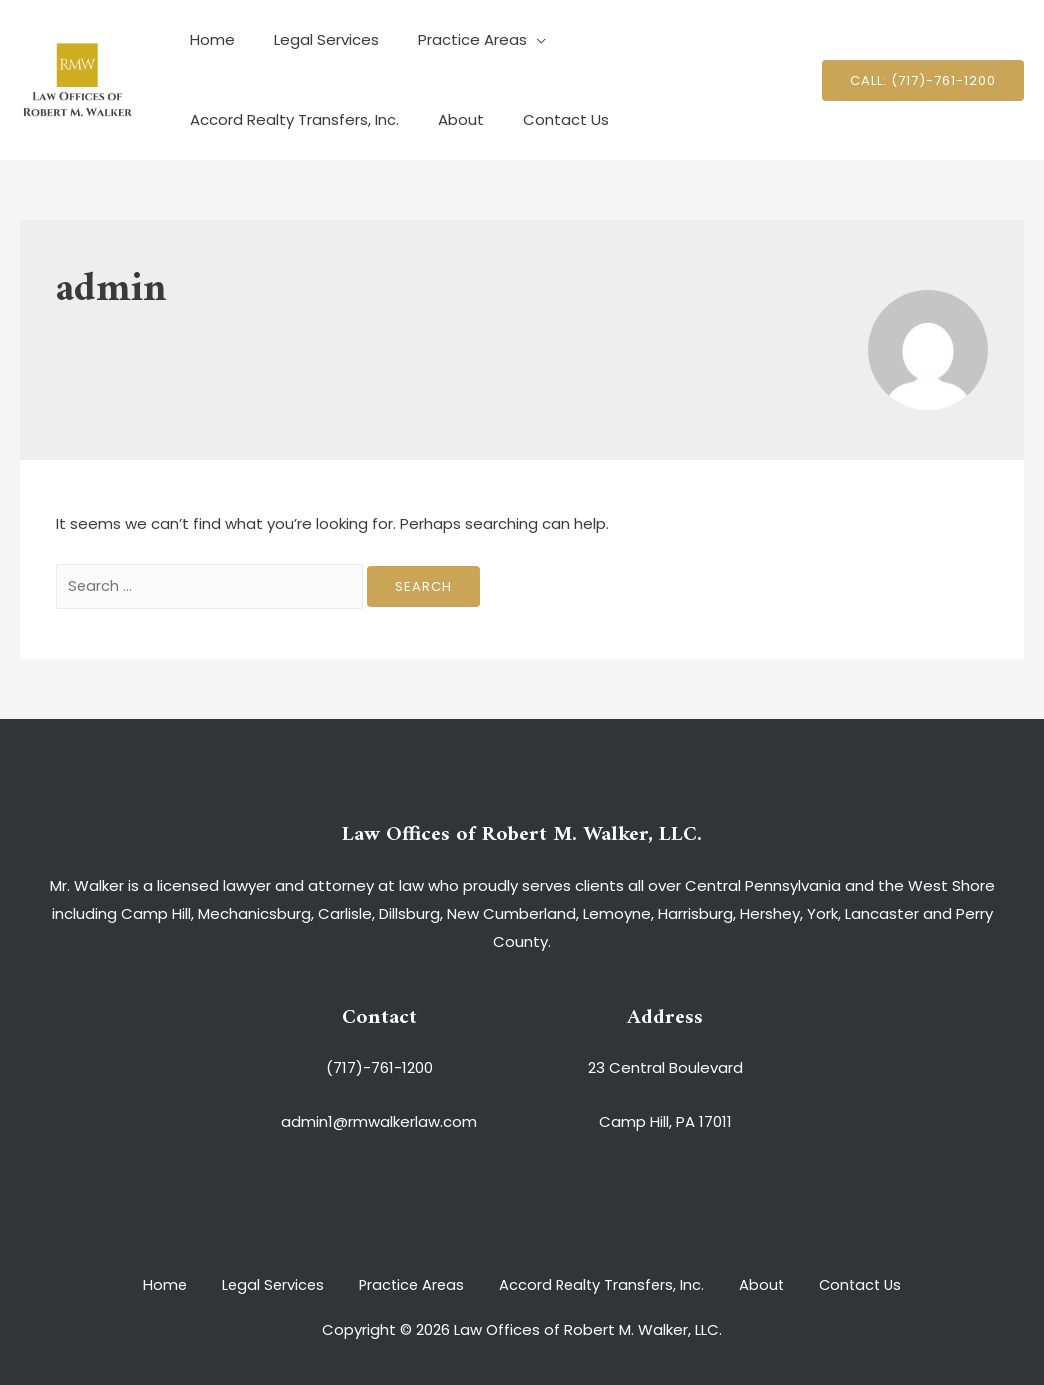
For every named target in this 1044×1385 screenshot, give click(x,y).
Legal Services (312, 39)
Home (207, 39)
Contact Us (304, 119)
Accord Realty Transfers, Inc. (657, 39)
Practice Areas (449, 39)
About (208, 119)
